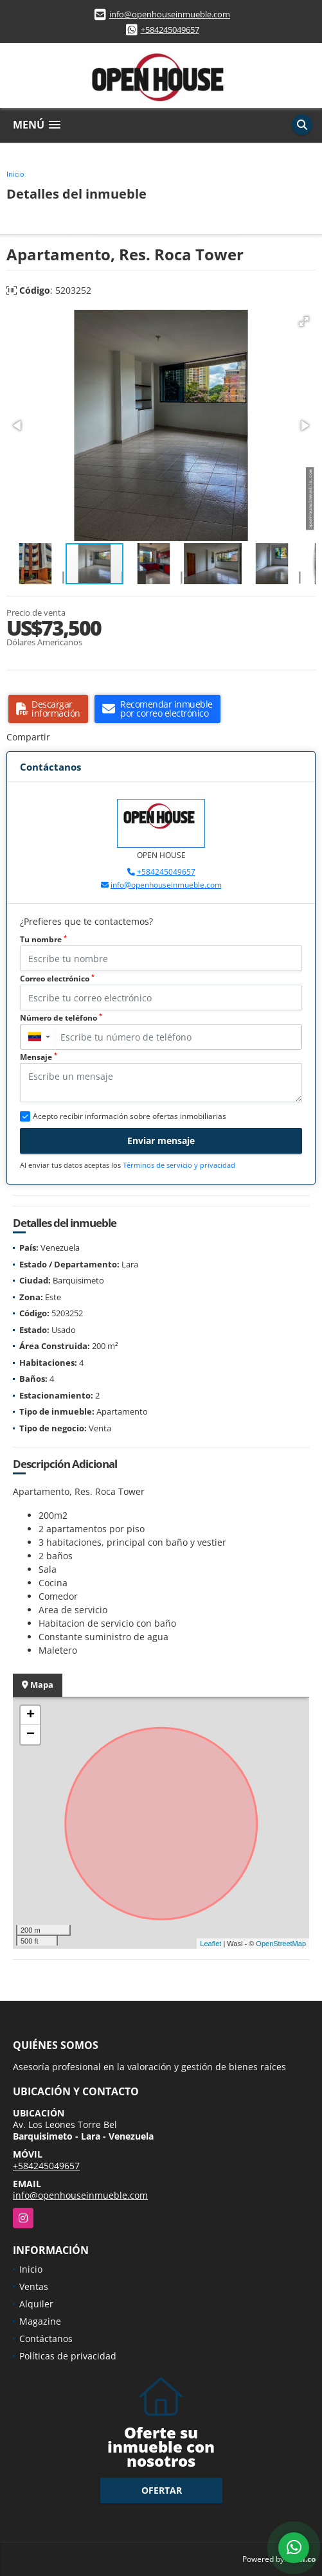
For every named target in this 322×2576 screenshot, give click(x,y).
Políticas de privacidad (67, 2356)
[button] (304, 321)
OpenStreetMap (281, 1943)
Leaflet (210, 1943)
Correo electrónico (57, 978)
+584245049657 (170, 29)
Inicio (15, 174)
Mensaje (38, 1056)
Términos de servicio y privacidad (179, 1165)
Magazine (40, 2321)
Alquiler (36, 2304)
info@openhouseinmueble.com (169, 14)
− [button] (30, 1734)
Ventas (33, 2286)
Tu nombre (43, 939)
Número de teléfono (61, 1017)
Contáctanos (46, 2338)
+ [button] (30, 1715)
